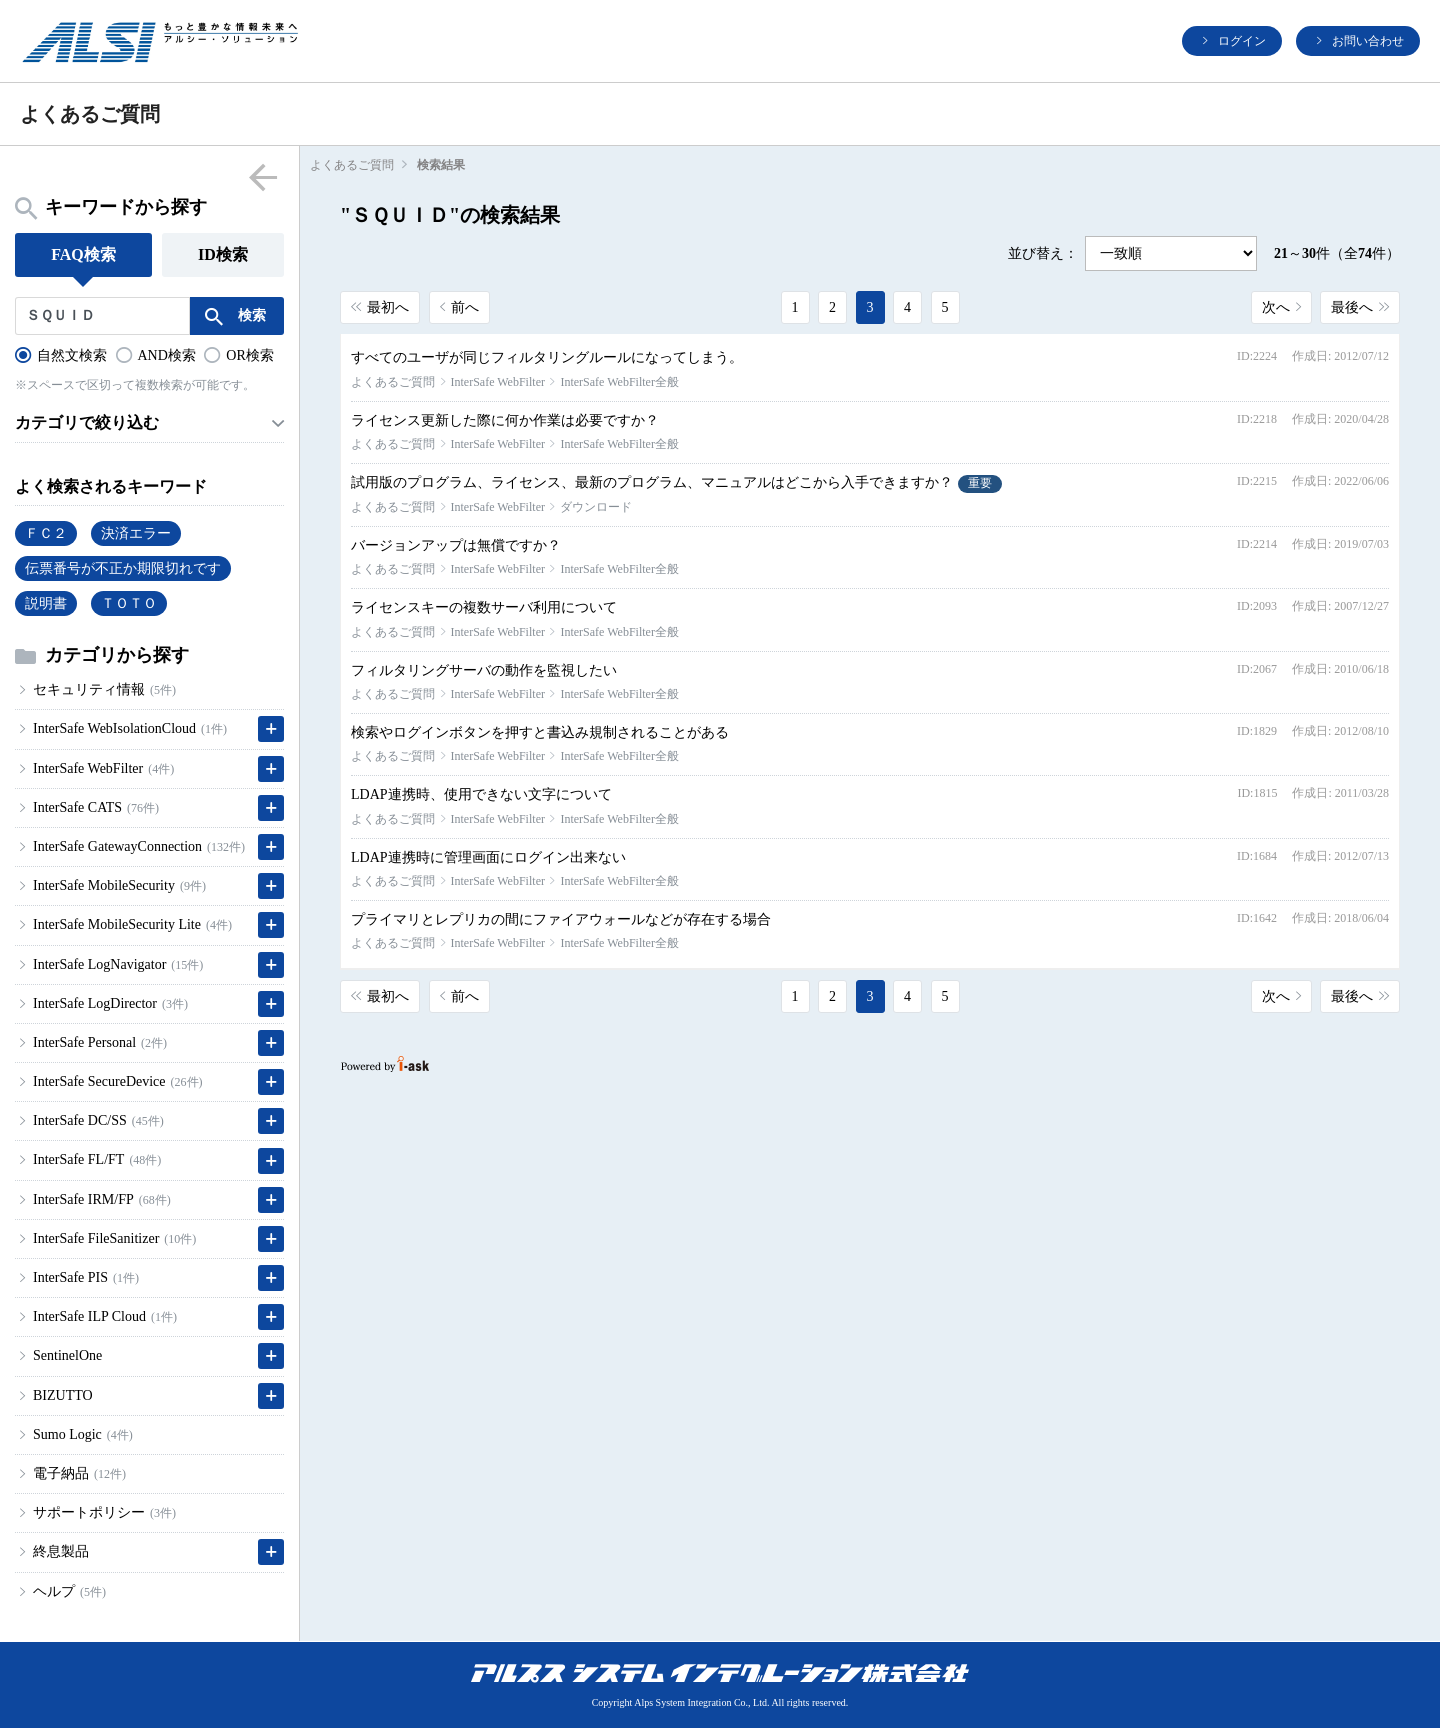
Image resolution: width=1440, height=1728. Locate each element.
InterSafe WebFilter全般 (619, 382)
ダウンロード (596, 507)
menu (262, 176)
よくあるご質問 (352, 165)
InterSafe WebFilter (498, 382)
